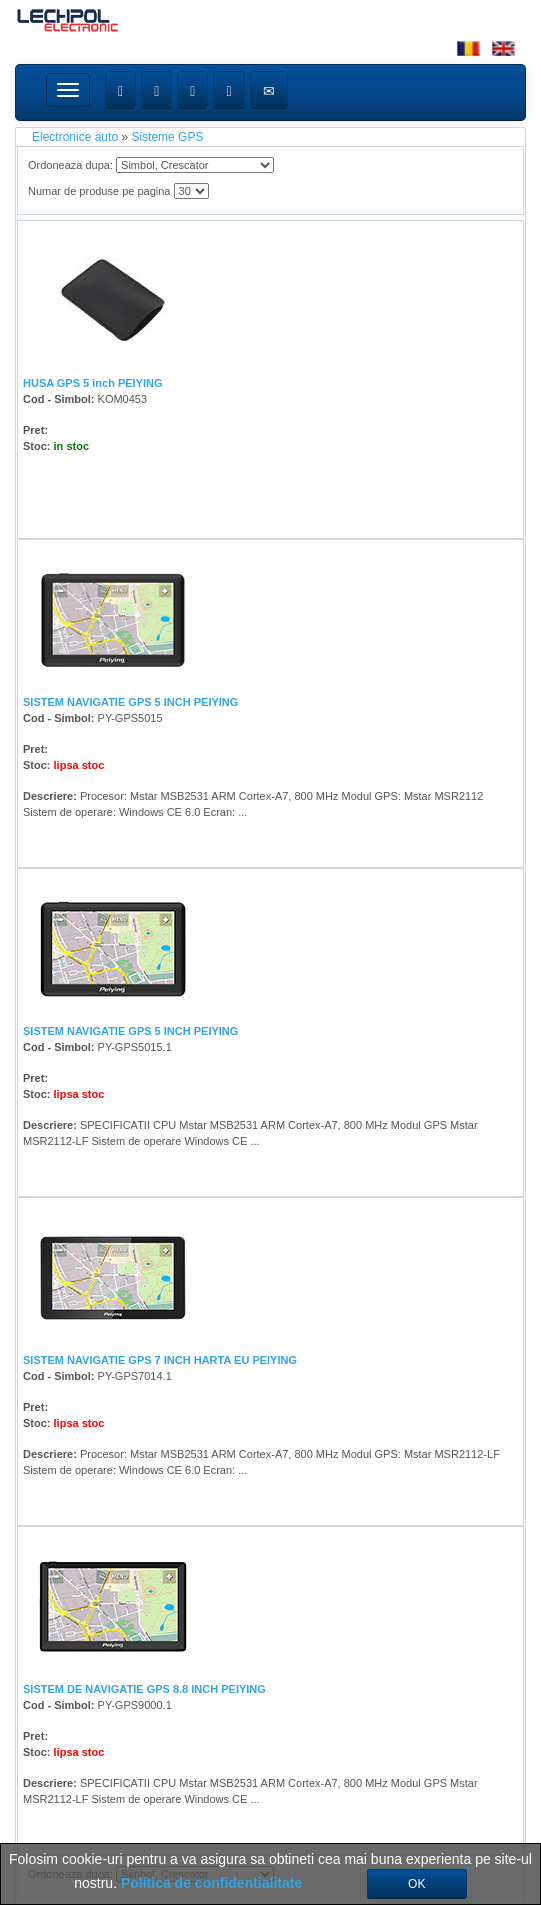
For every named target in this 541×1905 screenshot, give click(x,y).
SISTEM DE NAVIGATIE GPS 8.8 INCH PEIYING (144, 1689)
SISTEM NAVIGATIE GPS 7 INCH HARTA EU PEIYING (160, 1360)
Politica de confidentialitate (211, 1883)
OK (416, 1884)
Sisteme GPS (167, 137)
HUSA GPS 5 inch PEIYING (93, 383)
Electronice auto (75, 137)
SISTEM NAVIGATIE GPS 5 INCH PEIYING (130, 702)
